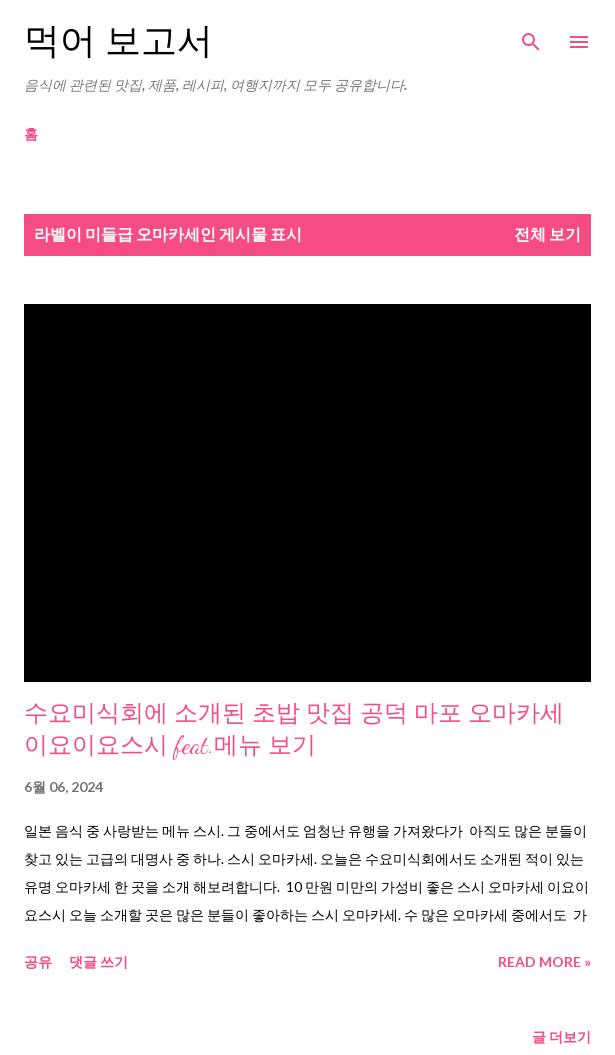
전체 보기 (547, 233)
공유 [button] (38, 961)
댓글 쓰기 (98, 961)
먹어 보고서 (118, 41)
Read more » (544, 961)
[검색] (531, 36)
